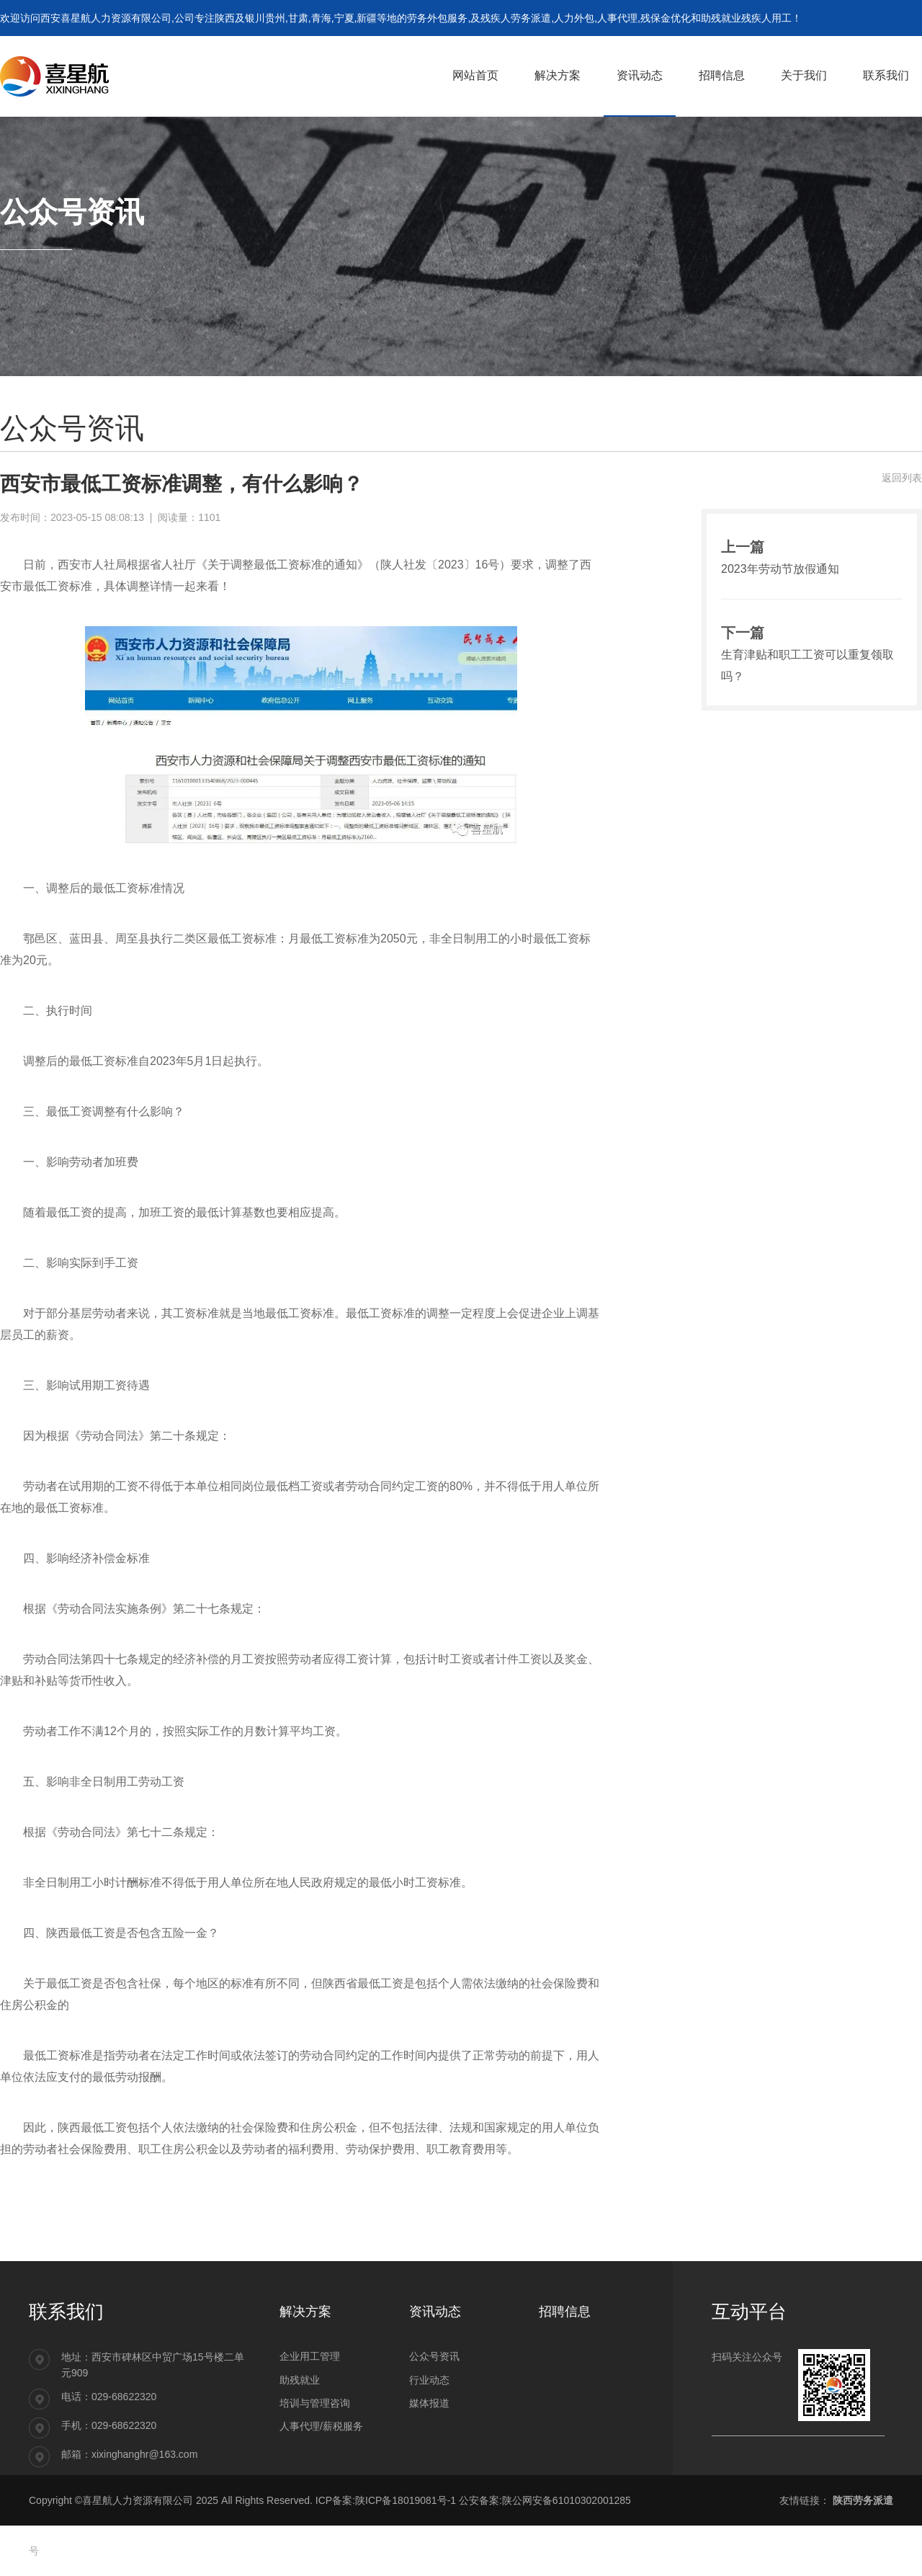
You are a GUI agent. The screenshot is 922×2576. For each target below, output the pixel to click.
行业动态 (429, 2380)
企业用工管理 (309, 2356)
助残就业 (299, 2380)
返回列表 (902, 477)
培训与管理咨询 (314, 2403)
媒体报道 (429, 2403)
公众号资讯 (434, 2356)
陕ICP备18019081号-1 (405, 2500)
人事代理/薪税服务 (321, 2426)
